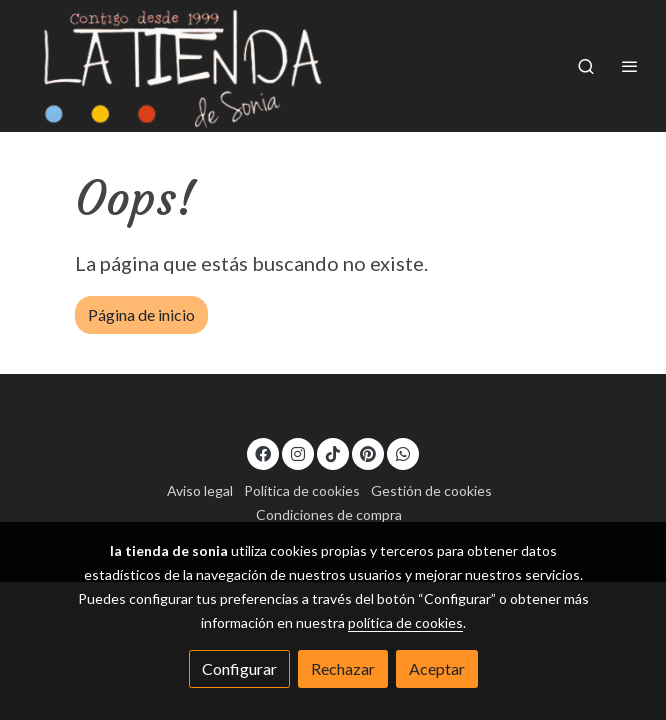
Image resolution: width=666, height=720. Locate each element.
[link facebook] (263, 453)
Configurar (239, 668)
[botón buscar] (586, 66)
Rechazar (343, 668)
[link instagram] (298, 453)
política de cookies (405, 622)
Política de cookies (302, 490)
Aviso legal (200, 490)
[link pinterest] (368, 453)
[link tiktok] (333, 453)
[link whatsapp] (403, 453)
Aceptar (437, 668)
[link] (180, 66)
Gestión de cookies (431, 490)
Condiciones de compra (329, 514)
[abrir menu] (630, 66)
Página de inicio (141, 314)
